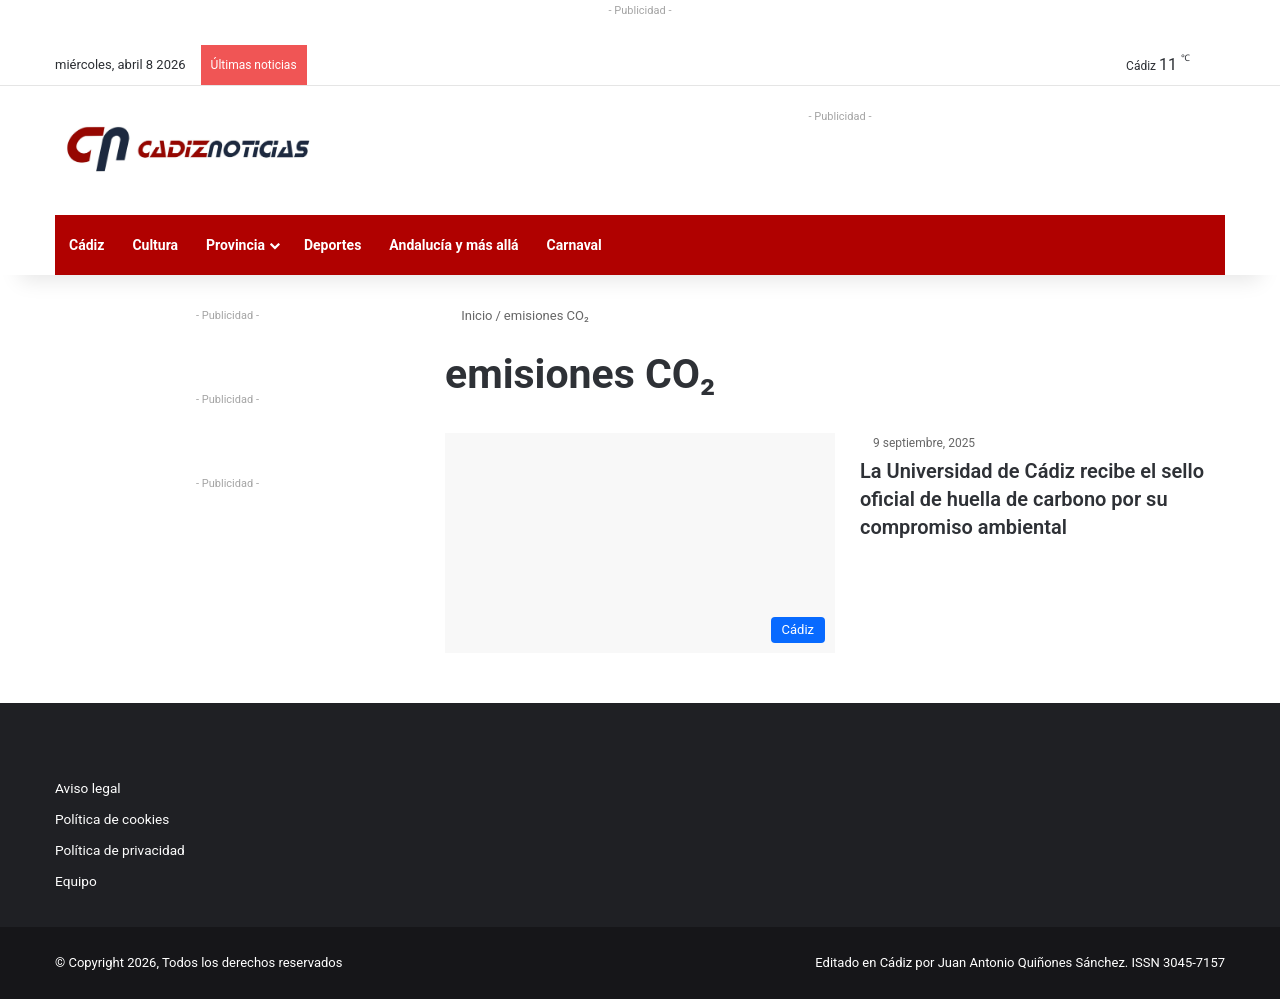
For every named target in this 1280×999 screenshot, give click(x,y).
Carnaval (574, 245)
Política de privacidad (120, 850)
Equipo (76, 881)
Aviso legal (88, 788)
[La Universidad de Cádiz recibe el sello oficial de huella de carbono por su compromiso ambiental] (640, 543)
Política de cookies (112, 819)
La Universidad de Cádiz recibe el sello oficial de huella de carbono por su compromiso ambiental (1032, 499)
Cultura (155, 245)
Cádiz (86, 245)
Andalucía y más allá (453, 245)
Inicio (468, 315)
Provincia (235, 245)
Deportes (332, 245)
